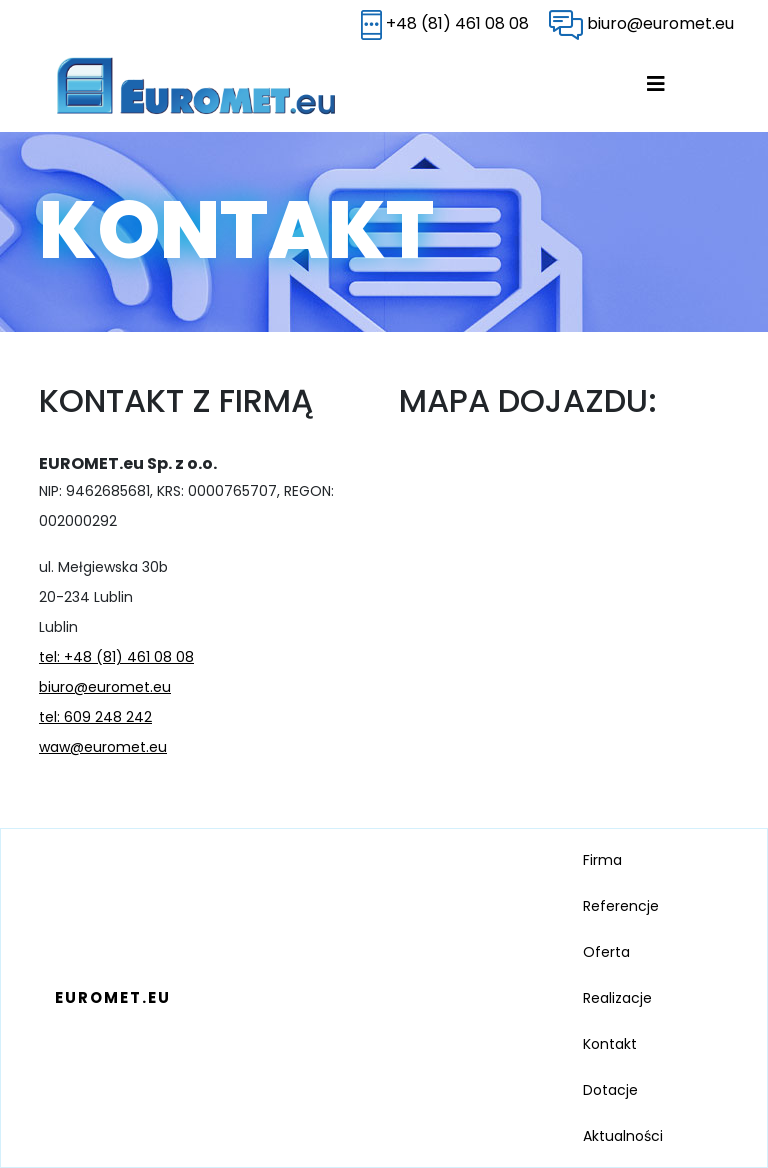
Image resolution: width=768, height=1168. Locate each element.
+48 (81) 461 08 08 (445, 23)
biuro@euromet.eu (641, 23)
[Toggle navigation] (673, 86)
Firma (602, 860)
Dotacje (610, 1090)
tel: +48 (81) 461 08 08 (116, 657)
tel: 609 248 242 (95, 717)
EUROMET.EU (113, 997)
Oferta (606, 952)
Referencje (621, 906)
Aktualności (623, 1136)
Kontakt (610, 1044)
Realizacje (617, 998)
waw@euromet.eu (103, 747)
